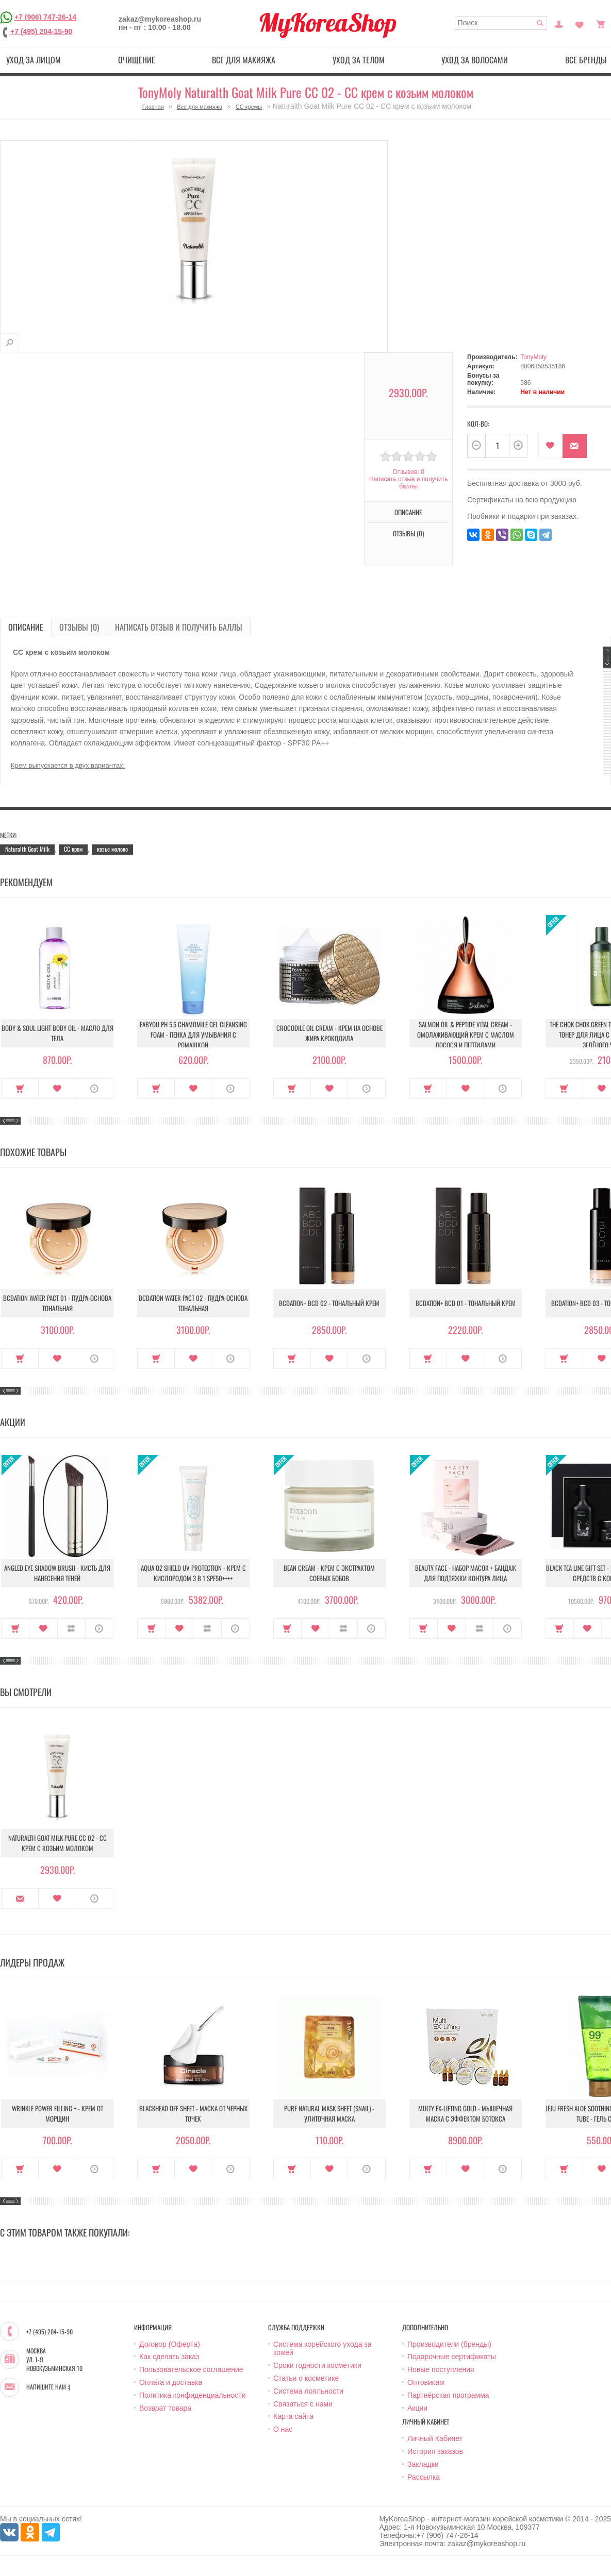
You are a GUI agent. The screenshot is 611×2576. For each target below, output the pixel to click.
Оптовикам (425, 2382)
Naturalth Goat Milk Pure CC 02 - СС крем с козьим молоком (57, 1843)
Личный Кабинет (435, 2438)
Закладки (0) (579, 23)
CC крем (73, 848)
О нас (282, 2429)
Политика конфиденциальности (192, 2395)
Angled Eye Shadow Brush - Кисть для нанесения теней (57, 1573)
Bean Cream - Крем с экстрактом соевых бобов (329, 1573)
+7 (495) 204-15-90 (41, 31)
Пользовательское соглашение (191, 2369)
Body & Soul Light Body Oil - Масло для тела (57, 1033)
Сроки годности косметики (317, 2365)
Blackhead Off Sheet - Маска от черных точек (193, 2113)
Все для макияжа (243, 60)
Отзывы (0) (408, 533)
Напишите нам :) (48, 2387)
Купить (20, 1088)
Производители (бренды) (449, 2344)
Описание (408, 512)
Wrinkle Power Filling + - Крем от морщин (57, 2113)
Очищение (136, 60)
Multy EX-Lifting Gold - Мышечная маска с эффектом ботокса (465, 2113)
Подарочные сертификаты (451, 2356)
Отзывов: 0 (408, 472)
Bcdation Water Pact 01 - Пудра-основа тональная (57, 1303)
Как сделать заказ (169, 2356)
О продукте (94, 1088)
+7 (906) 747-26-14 (45, 17)
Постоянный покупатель (559, 23)
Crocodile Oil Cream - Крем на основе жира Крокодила (329, 1033)
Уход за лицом (33, 60)
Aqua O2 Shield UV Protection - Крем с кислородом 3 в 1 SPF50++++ (193, 1573)
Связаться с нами (303, 2404)
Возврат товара (165, 2408)
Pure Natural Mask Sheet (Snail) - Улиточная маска (329, 2113)
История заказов (435, 2451)
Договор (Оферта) (169, 2344)
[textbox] (501, 23)
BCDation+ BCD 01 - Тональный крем (466, 1303)
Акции (417, 2408)
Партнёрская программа (448, 2395)
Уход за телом (359, 60)
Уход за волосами (474, 60)
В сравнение (71, 1628)
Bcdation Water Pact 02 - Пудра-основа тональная (193, 1303)
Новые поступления (440, 2369)
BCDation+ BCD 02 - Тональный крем (329, 1303)
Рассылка (423, 2477)
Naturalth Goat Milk (27, 848)
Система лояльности (308, 2391)
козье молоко (112, 848)
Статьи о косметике (306, 2378)
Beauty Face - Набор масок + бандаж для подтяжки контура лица (465, 1573)
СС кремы (249, 107)
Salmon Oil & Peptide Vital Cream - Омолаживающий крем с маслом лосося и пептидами (465, 1034)
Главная (153, 107)
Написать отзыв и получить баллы (408, 483)
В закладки (550, 446)
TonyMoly (533, 357)
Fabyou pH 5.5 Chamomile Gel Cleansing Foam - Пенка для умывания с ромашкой (193, 1034)
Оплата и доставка (170, 2382)
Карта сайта (293, 2416)
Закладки (423, 2464)
